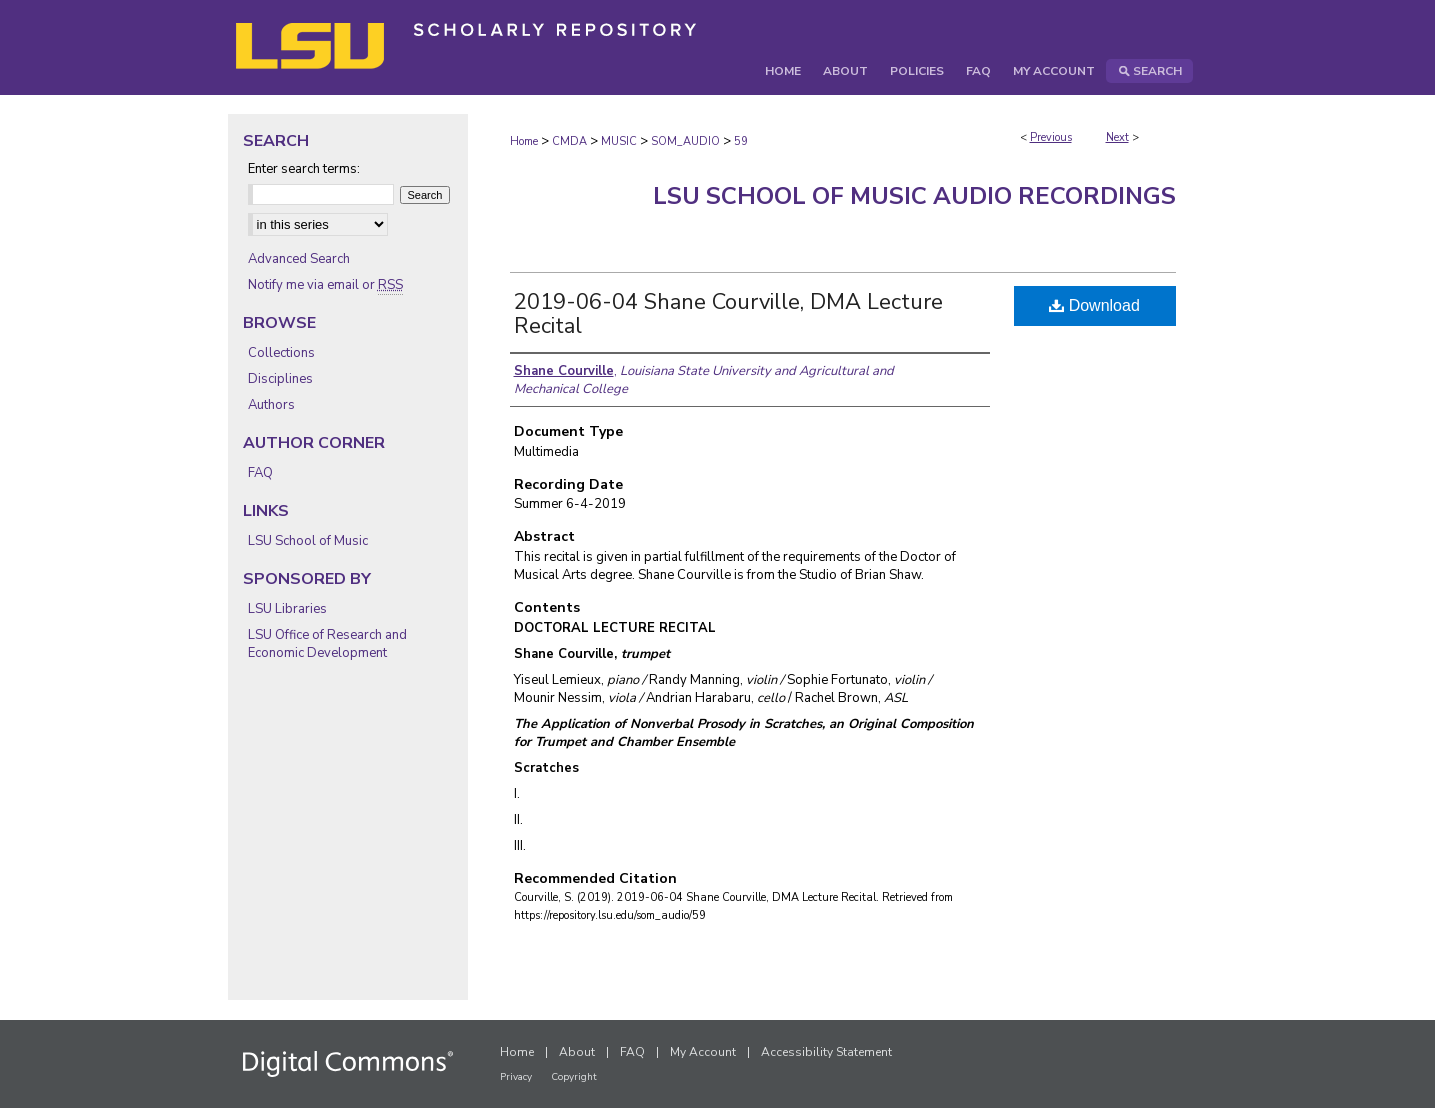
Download (1094, 305)
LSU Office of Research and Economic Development (327, 644)
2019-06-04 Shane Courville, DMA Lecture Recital (728, 314)
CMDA (569, 141)
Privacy (516, 1077)
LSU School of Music (308, 541)
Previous (1051, 137)
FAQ (260, 473)
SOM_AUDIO (685, 141)
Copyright (574, 1077)
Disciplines (280, 379)
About (577, 1052)
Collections (281, 353)
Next (1117, 137)
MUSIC (619, 141)
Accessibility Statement (826, 1052)
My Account (703, 1052)
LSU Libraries (287, 609)
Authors (271, 405)
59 (741, 141)
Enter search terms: (304, 169)
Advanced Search (299, 259)
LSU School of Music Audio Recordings (914, 196)
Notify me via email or (325, 285)
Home (524, 141)
